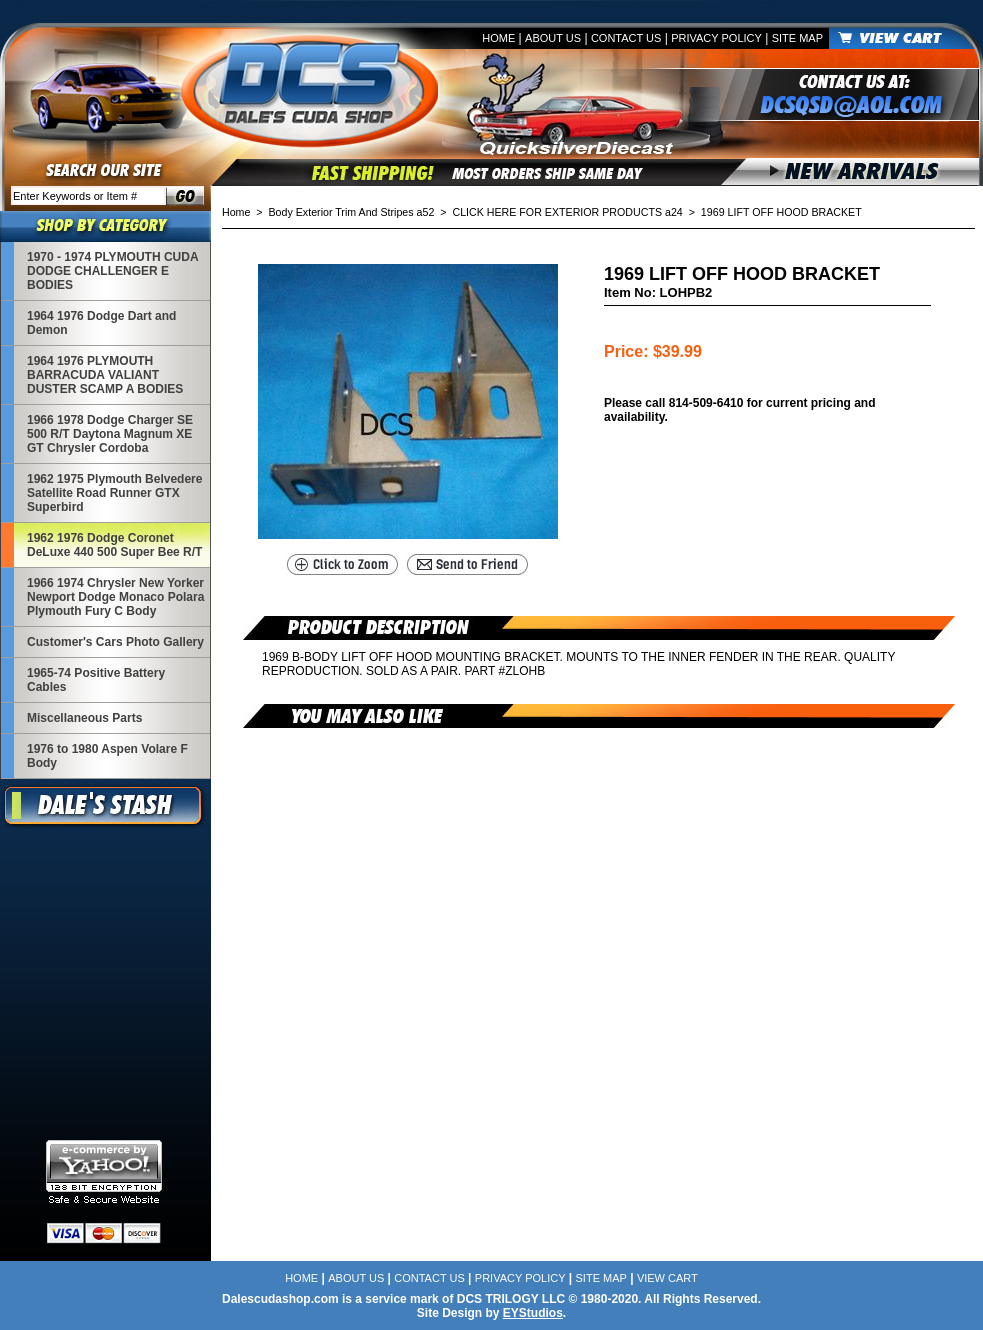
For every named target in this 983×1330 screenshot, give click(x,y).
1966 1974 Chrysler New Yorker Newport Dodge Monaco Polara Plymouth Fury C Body (115, 597)
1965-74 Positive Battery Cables (96, 680)
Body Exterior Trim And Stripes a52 (352, 212)
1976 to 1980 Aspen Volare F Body (107, 756)
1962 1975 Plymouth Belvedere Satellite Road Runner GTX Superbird (114, 493)
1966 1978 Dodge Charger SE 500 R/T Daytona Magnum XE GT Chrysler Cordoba (110, 434)
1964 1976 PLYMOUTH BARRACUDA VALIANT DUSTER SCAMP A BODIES (105, 375)
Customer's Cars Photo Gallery (115, 642)
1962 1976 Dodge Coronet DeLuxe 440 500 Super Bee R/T (114, 545)
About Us (553, 38)
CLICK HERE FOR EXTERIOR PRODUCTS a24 (567, 212)
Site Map (797, 38)
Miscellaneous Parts (84, 718)
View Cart (667, 1278)
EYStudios (533, 1313)
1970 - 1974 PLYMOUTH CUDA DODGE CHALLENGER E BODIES (112, 271)
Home (498, 38)
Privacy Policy (716, 38)
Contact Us (626, 38)
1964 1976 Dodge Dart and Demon (101, 323)
